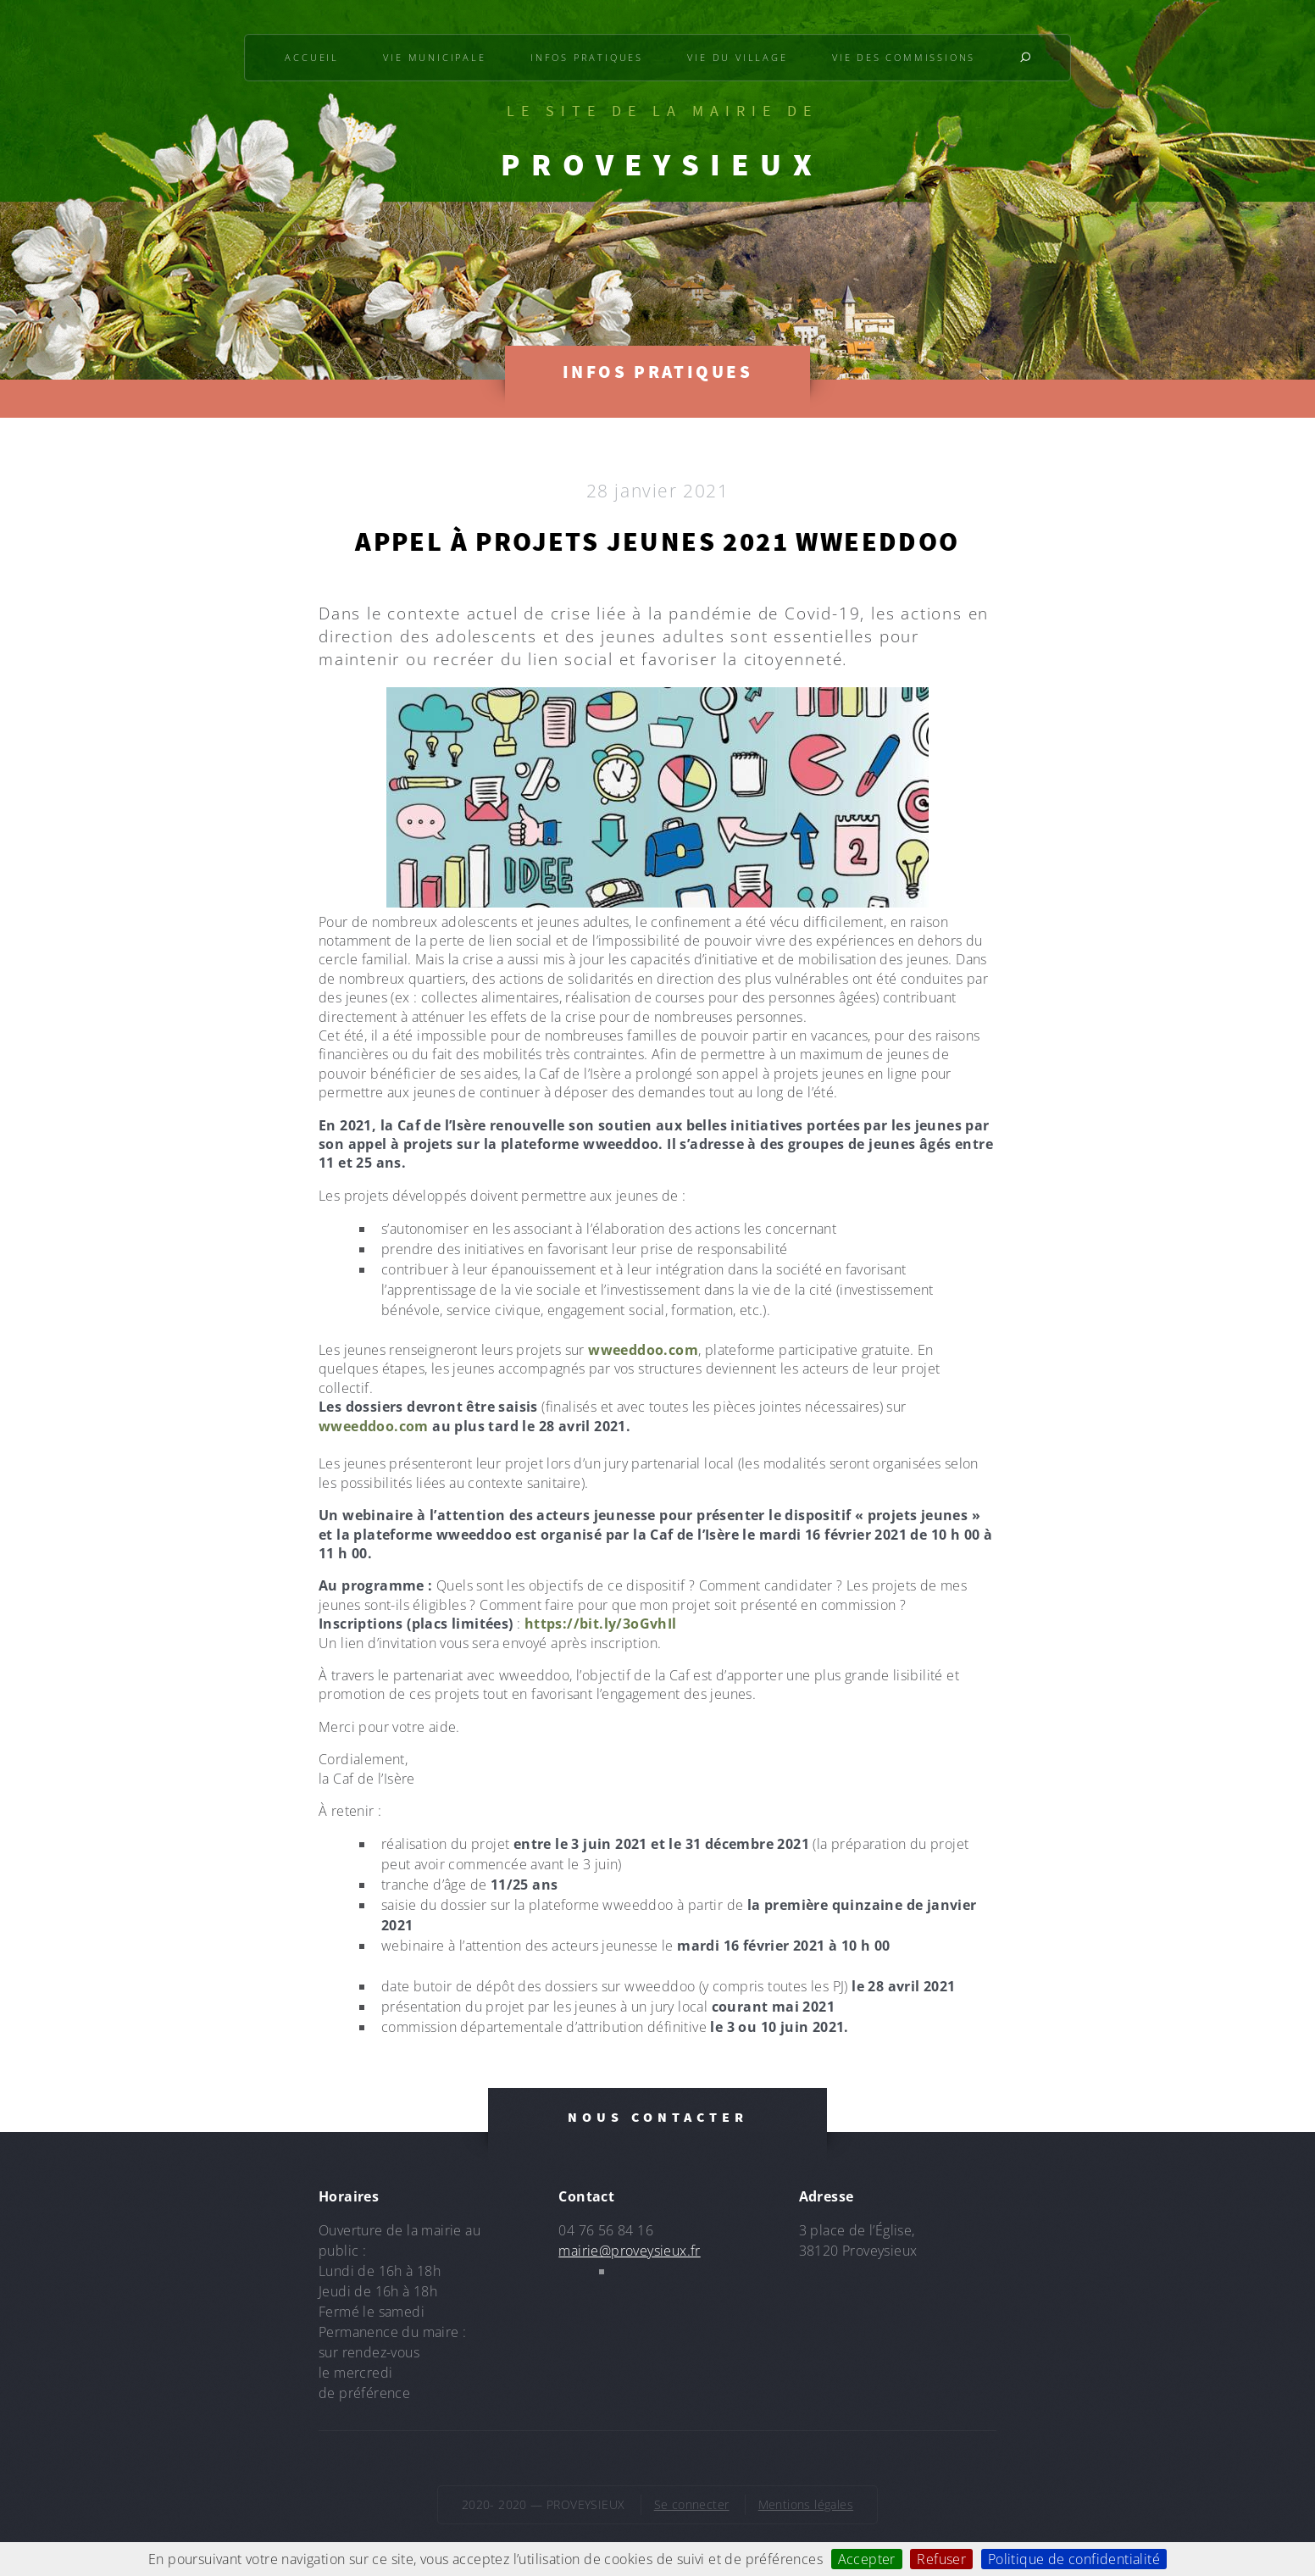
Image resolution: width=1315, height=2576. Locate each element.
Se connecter (692, 2504)
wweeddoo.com (643, 1350)
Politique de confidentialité (1074, 2559)
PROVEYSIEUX (662, 164)
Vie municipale (434, 57)
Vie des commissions (903, 57)
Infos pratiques (586, 57)
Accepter (867, 2559)
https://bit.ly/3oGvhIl (600, 1623)
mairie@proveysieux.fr (629, 2250)
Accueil (312, 57)
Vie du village (737, 57)
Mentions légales (805, 2504)
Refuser (941, 2559)
